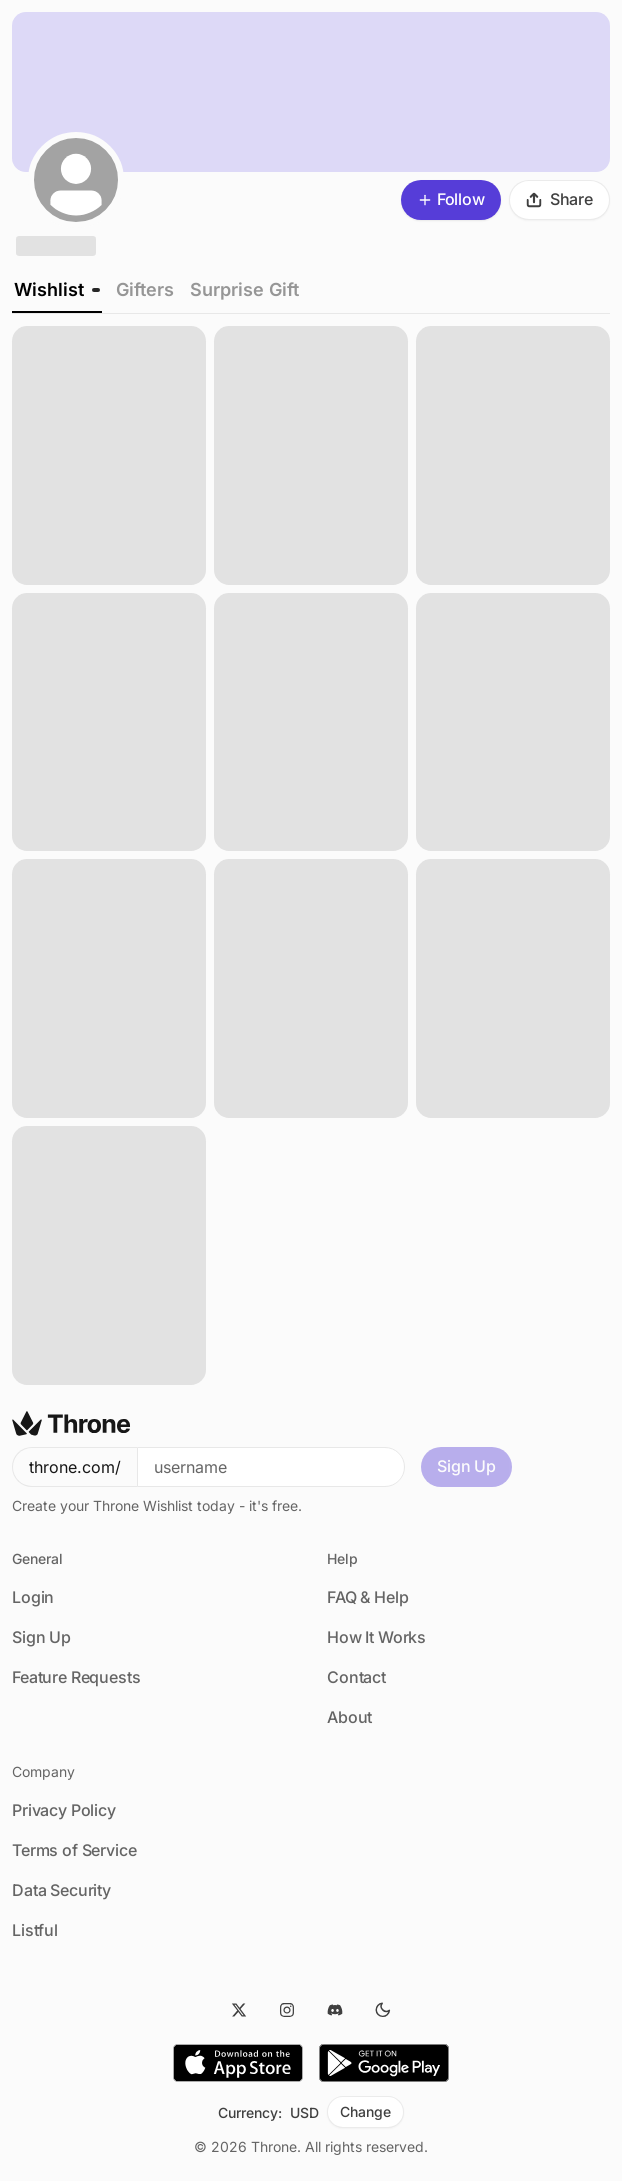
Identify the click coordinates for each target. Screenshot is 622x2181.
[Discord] (335, 2010)
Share (559, 199)
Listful (35, 1930)
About (349, 1717)
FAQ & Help (367, 1597)
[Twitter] (239, 2010)
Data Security (61, 1890)
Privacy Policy (64, 1810)
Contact (356, 1677)
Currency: (250, 2112)
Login (33, 1597)
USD (304, 2112)
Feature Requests (76, 1677)
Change (365, 2111)
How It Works (376, 1637)
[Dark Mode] (383, 2010)
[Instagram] (287, 2010)
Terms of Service (74, 1850)
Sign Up (466, 1466)
